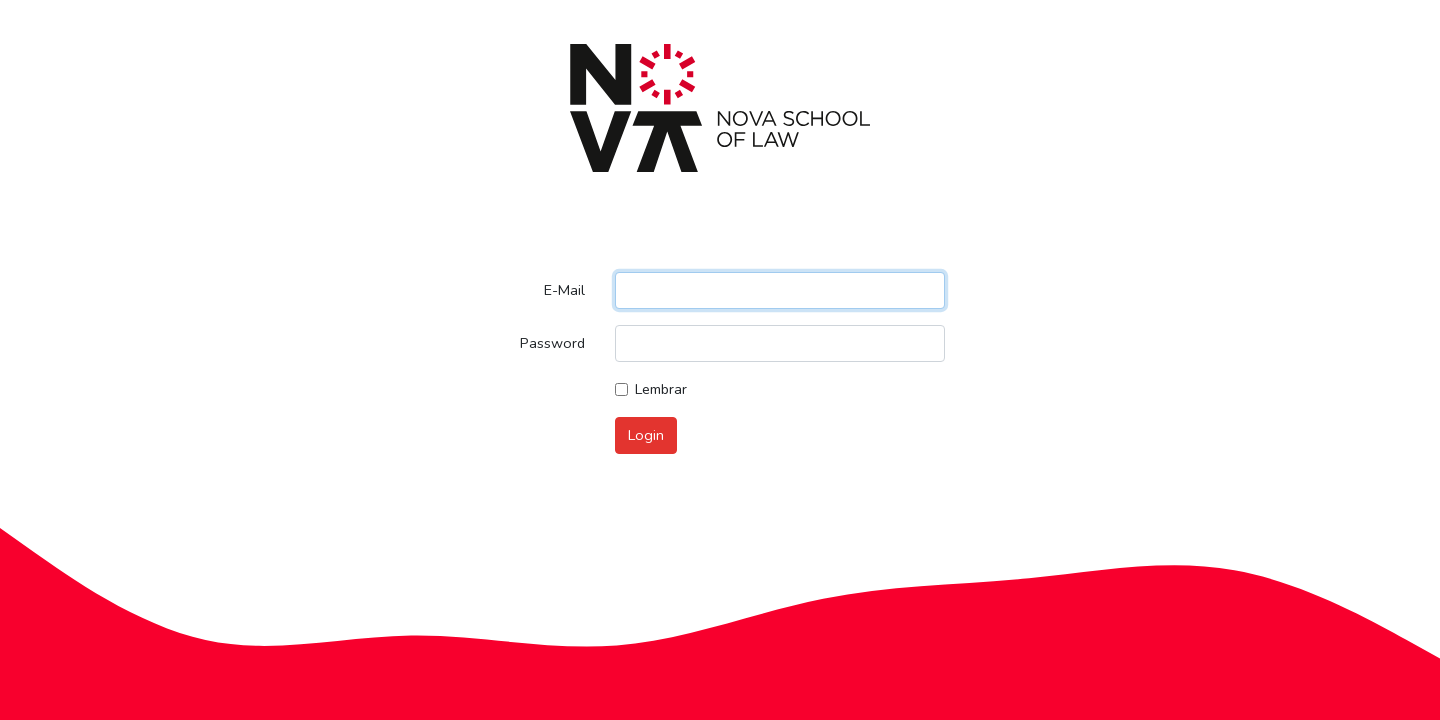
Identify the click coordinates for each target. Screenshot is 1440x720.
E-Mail (564, 290)
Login (646, 435)
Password (552, 343)
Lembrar (661, 389)
